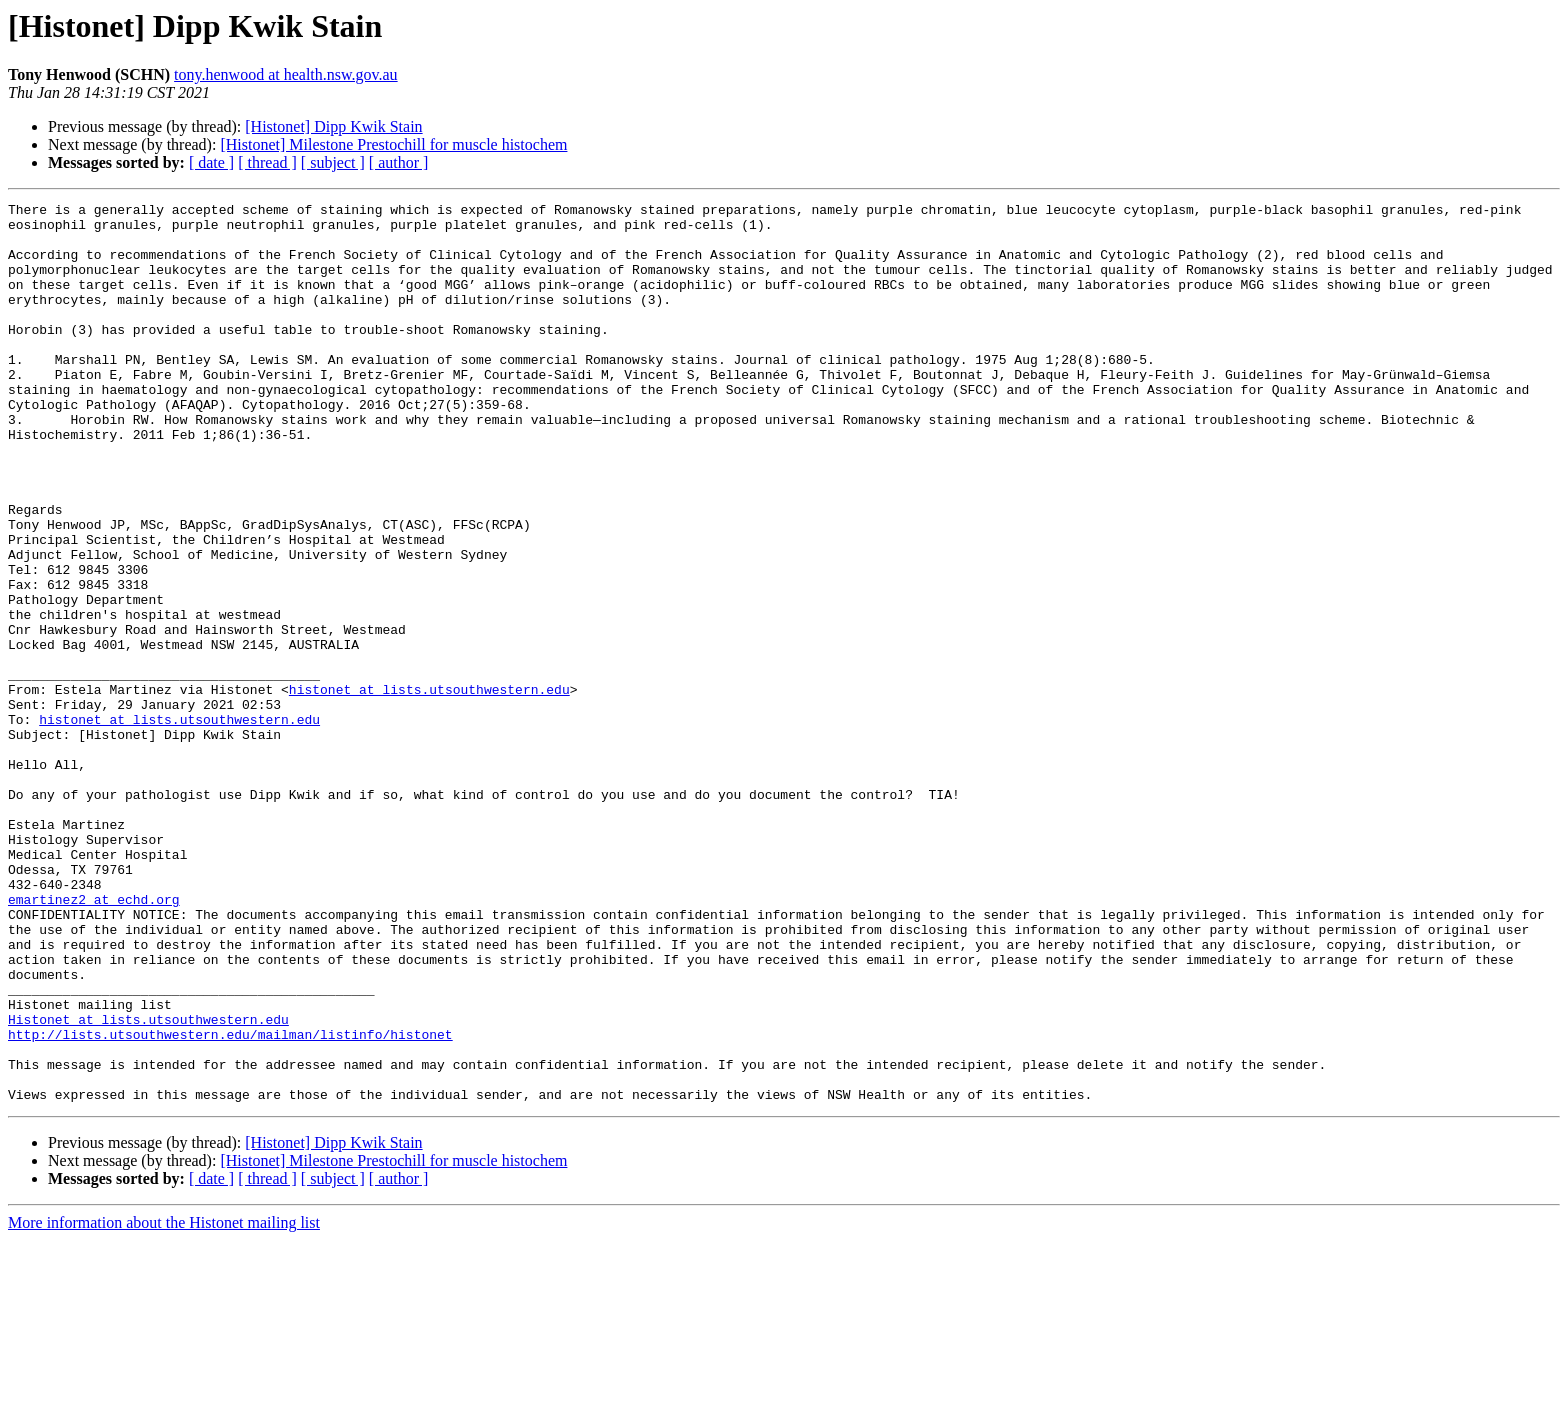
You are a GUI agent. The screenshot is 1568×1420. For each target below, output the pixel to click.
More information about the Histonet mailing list (164, 1402)
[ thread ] (267, 162)
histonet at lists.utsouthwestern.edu (429, 788)
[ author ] (399, 162)
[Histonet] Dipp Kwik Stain (333, 126)
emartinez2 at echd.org (94, 1040)
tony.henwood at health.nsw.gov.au (286, 74)
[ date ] (211, 162)
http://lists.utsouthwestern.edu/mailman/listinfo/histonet (230, 1202)
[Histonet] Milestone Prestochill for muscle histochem (393, 144)
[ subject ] (333, 162)
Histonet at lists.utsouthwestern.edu (148, 1184)
